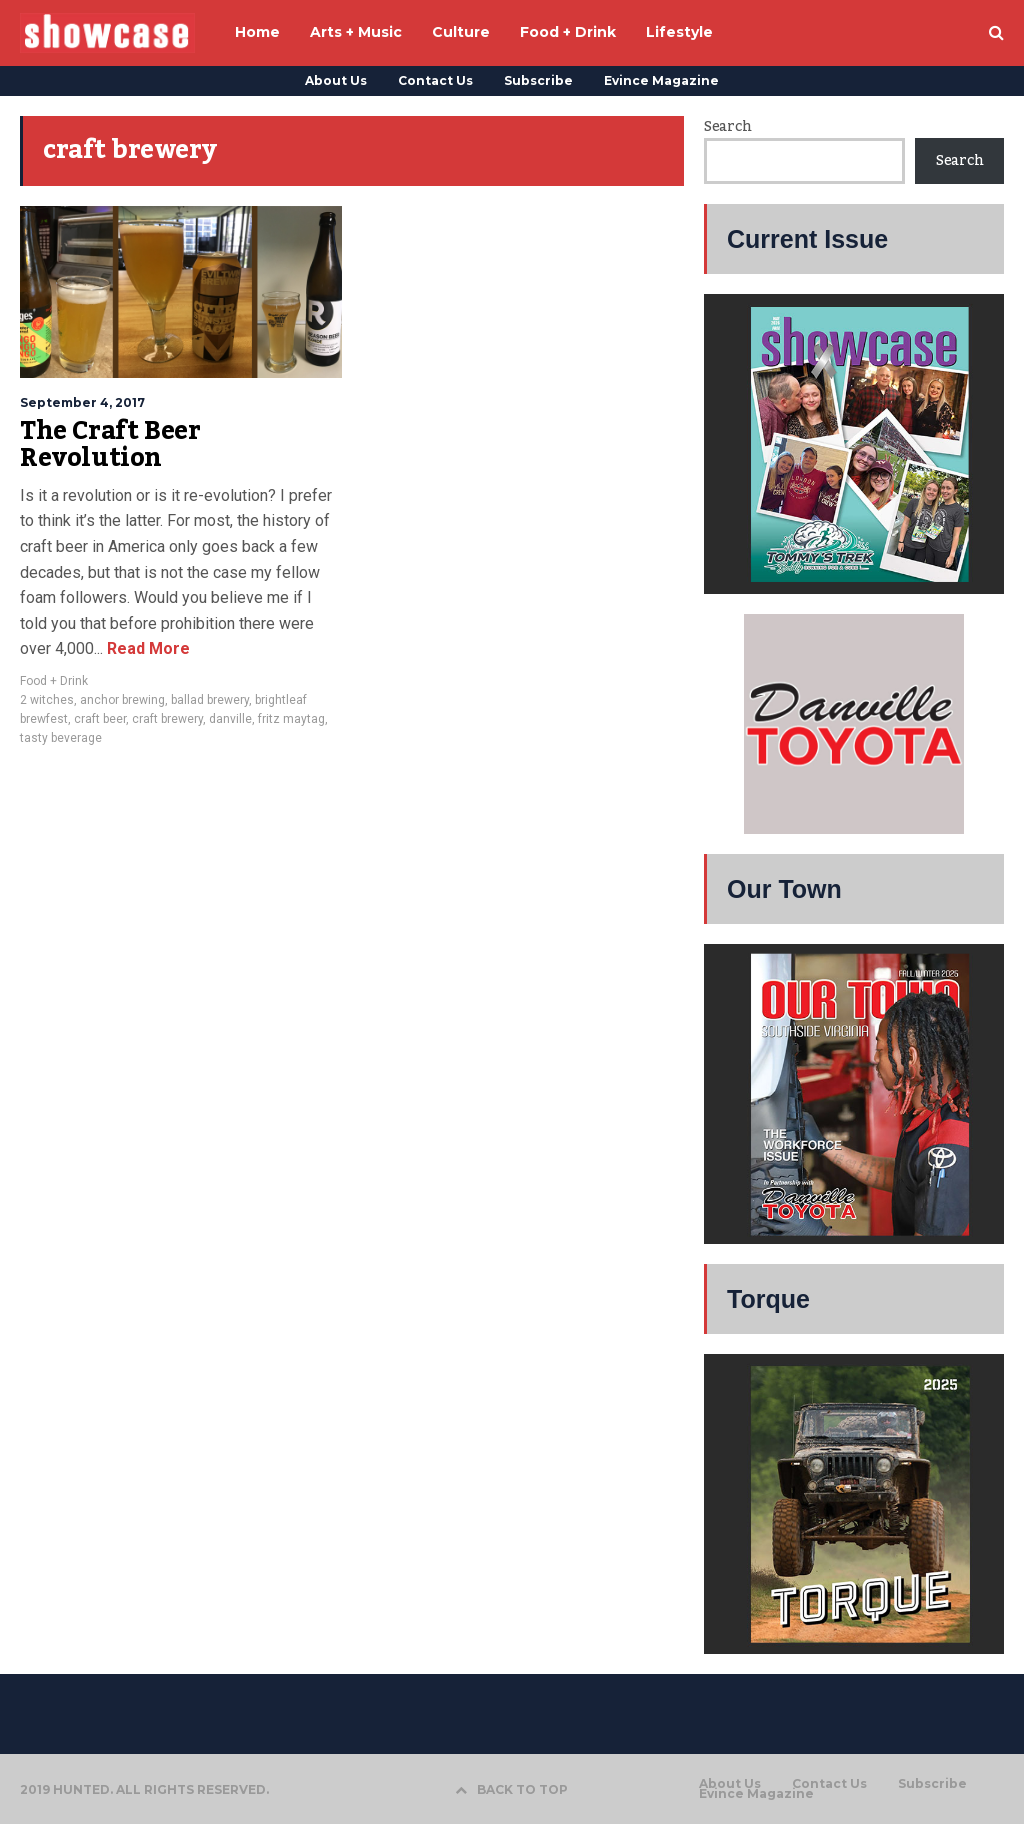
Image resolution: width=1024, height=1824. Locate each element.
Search (727, 127)
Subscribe (538, 80)
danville (230, 719)
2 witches (47, 700)
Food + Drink (54, 681)
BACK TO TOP (511, 1789)
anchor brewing (122, 700)
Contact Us (435, 80)
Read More (146, 648)
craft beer (100, 719)
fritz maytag (291, 719)
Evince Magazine (661, 80)
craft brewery (167, 719)
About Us (336, 80)
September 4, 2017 (82, 402)
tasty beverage (61, 738)
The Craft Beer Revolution (110, 445)
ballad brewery (210, 700)
